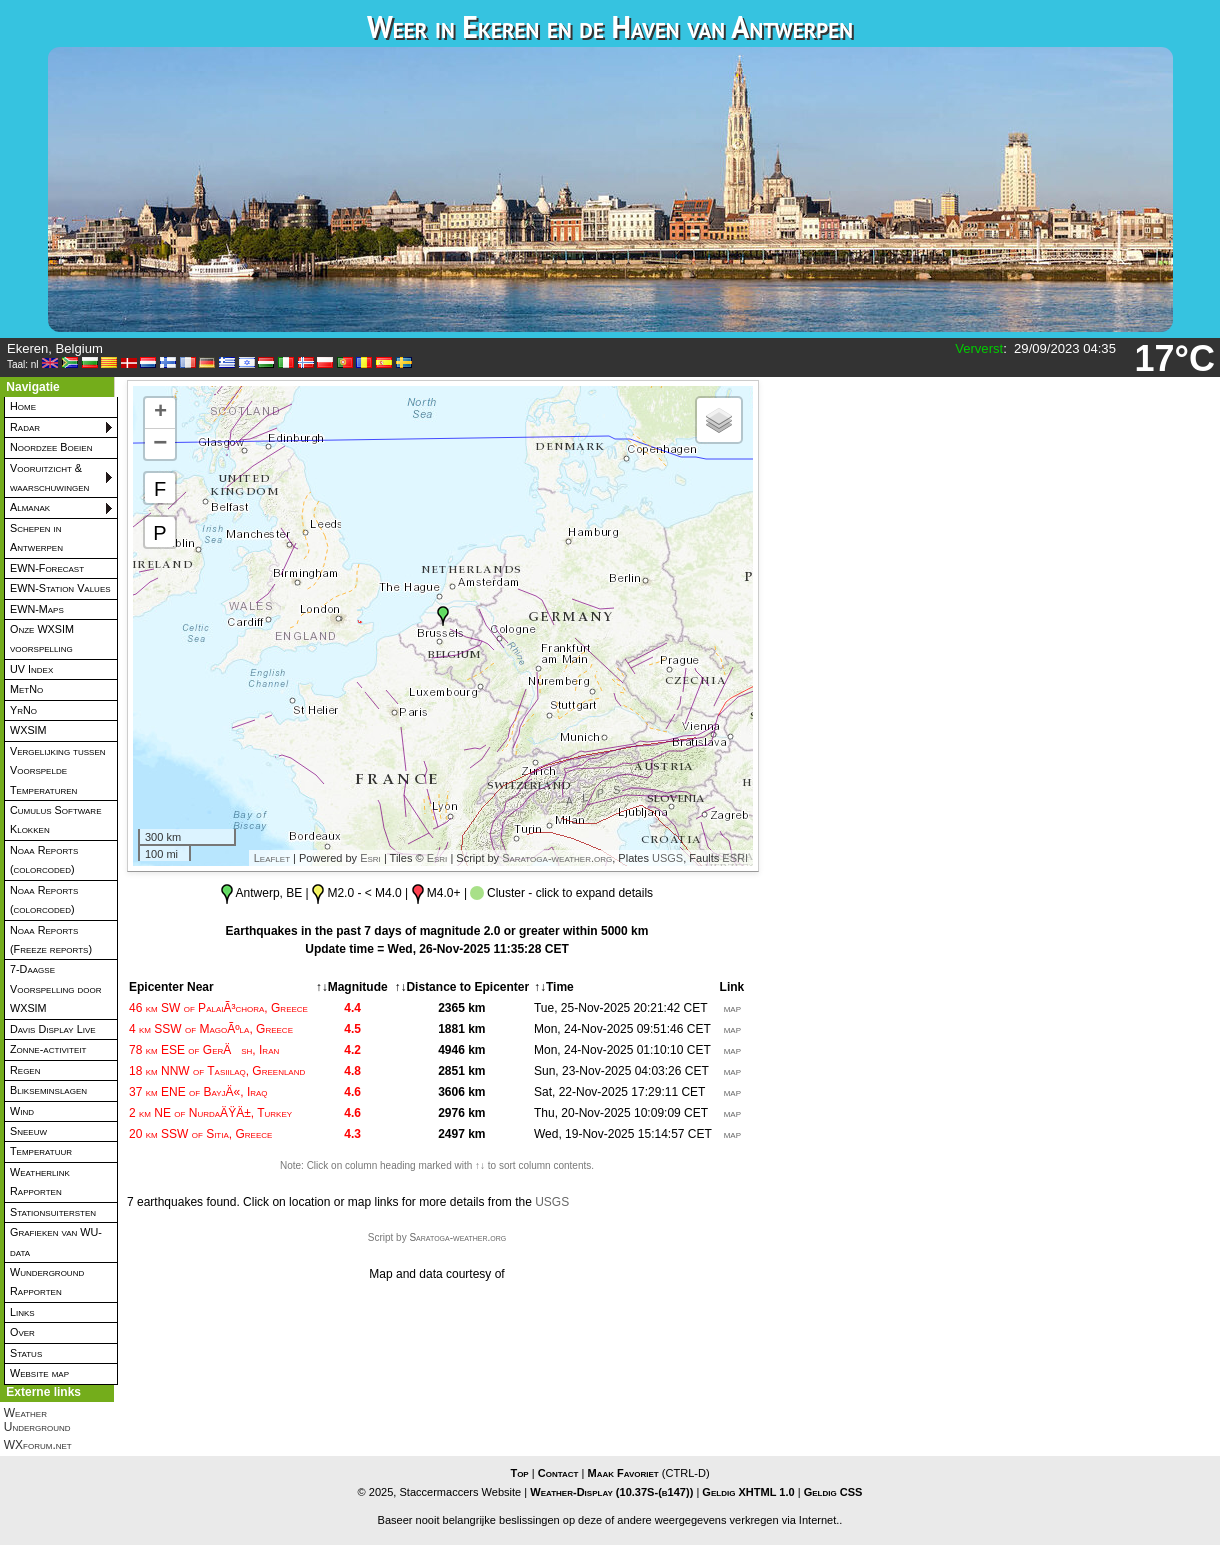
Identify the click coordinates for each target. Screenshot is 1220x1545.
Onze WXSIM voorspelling (42, 638)
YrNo (23, 710)
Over (22, 1332)
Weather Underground (37, 1420)
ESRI (735, 858)
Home (23, 406)
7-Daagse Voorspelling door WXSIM (56, 988)
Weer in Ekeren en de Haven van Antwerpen (610, 26)
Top (519, 1473)
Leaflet (272, 858)
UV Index (31, 669)
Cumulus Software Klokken (55, 819)
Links (22, 1312)
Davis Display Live (53, 1029)
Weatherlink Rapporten (40, 1181)
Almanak (30, 507)
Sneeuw (28, 1131)
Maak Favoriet (622, 1473)
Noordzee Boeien (51, 447)
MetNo (26, 689)
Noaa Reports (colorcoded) (44, 859)
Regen (25, 1070)
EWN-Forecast (47, 568)
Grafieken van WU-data (56, 1241)
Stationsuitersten (53, 1212)
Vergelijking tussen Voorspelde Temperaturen (58, 770)
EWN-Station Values (60, 588)
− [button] (160, 444)
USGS (667, 858)
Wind (22, 1111)
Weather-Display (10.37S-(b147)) (613, 1492)
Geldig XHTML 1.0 (748, 1492)
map (732, 1008)
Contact (558, 1473)
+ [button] (160, 413)
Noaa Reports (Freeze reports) (51, 939)
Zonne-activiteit (48, 1049)
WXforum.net (38, 1445)
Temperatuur (41, 1151)
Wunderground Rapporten (47, 1281)
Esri (370, 858)
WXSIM (28, 730)
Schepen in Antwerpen (36, 537)
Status (26, 1353)
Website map (39, 1373)
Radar (25, 427)
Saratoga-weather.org (557, 858)
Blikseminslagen (48, 1090)
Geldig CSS (833, 1492)
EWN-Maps (37, 609)
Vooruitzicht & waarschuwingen (49, 477)
